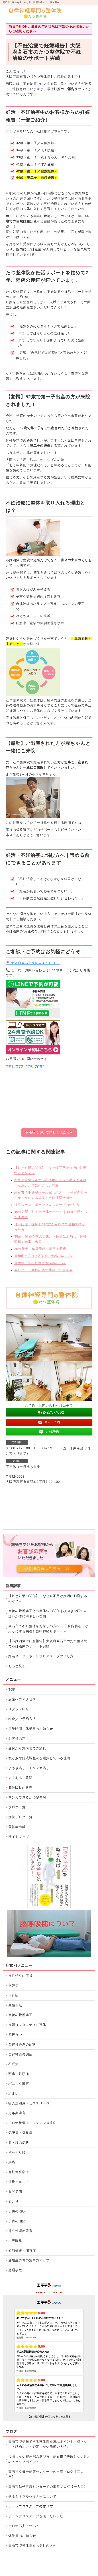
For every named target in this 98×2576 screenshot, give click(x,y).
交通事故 (15, 2270)
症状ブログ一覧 (20, 1817)
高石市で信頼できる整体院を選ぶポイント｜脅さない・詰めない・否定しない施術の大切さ (47, 2444)
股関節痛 (15, 2192)
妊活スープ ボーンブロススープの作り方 (41, 1656)
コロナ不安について (23, 2526)
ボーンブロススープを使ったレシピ (35, 2516)
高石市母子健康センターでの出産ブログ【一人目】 (47, 2486)
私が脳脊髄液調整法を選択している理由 (39, 1758)
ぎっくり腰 (17, 2152)
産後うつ (15, 2034)
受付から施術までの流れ (27, 1748)
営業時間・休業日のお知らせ (30, 1729)
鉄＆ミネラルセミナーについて (32, 2496)
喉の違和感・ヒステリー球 (29, 2103)
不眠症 (13, 2064)
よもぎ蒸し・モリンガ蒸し (29, 1768)
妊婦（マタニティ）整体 (27, 2025)
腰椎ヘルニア (18, 2182)
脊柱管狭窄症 (18, 2172)
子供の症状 (17, 2211)
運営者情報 (17, 1827)
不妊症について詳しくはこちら (49, 1132)
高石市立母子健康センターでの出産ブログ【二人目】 (46, 2474)
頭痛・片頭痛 (18, 2074)
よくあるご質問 (20, 1778)
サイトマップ (18, 1837)
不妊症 (13, 1985)
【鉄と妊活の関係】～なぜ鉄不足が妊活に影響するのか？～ (47, 1598)
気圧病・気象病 (20, 2133)
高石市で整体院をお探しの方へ (32, 2545)
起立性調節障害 (20, 2231)
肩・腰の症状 (18, 2142)
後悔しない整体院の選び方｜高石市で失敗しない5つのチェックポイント (48, 2459)
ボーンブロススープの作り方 (30, 2506)
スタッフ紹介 (18, 1709)
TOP (11, 1689)
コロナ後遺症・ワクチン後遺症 (32, 2123)
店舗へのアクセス (22, 1699)
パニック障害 (18, 2084)
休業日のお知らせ (22, 2536)
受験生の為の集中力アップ (29, 2260)
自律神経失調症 (20, 2054)
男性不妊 (15, 2005)
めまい (13, 2093)
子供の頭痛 (17, 2221)
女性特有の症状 (20, 1976)
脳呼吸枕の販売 (20, 1788)
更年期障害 (17, 2113)
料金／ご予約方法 (22, 1719)
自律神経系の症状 (22, 2044)
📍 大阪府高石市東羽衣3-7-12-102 (33, 963)
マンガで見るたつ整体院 (27, 1797)
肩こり (13, 2201)
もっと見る (17, 1666)
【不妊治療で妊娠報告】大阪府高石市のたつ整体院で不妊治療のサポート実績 (47, 1643)
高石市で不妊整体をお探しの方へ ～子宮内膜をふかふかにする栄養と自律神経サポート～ (48, 1628)
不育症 (13, 1995)
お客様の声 (17, 1738)
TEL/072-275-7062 (25, 1066)
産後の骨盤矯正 (20, 2015)
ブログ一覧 (17, 1807)
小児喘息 (15, 2241)
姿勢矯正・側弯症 (22, 2250)
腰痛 (11, 2162)
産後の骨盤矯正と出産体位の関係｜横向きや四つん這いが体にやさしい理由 (47, 1613)
